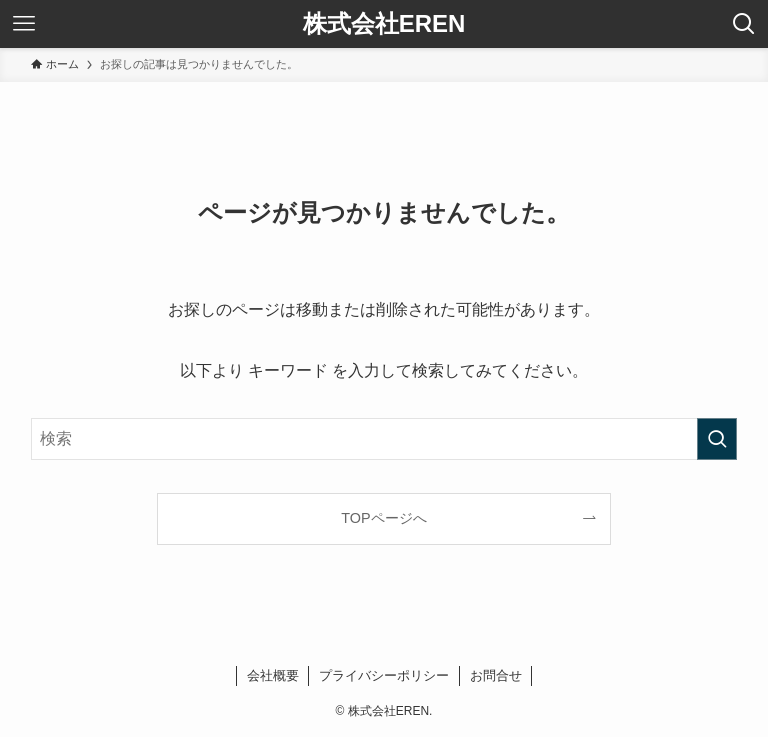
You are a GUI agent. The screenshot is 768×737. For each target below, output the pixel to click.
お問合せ (496, 675)
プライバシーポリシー (384, 675)
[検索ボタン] (744, 24)
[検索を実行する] (717, 439)
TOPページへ (383, 518)
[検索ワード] (384, 439)
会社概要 (273, 675)
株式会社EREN (384, 24)
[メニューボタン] (24, 24)
